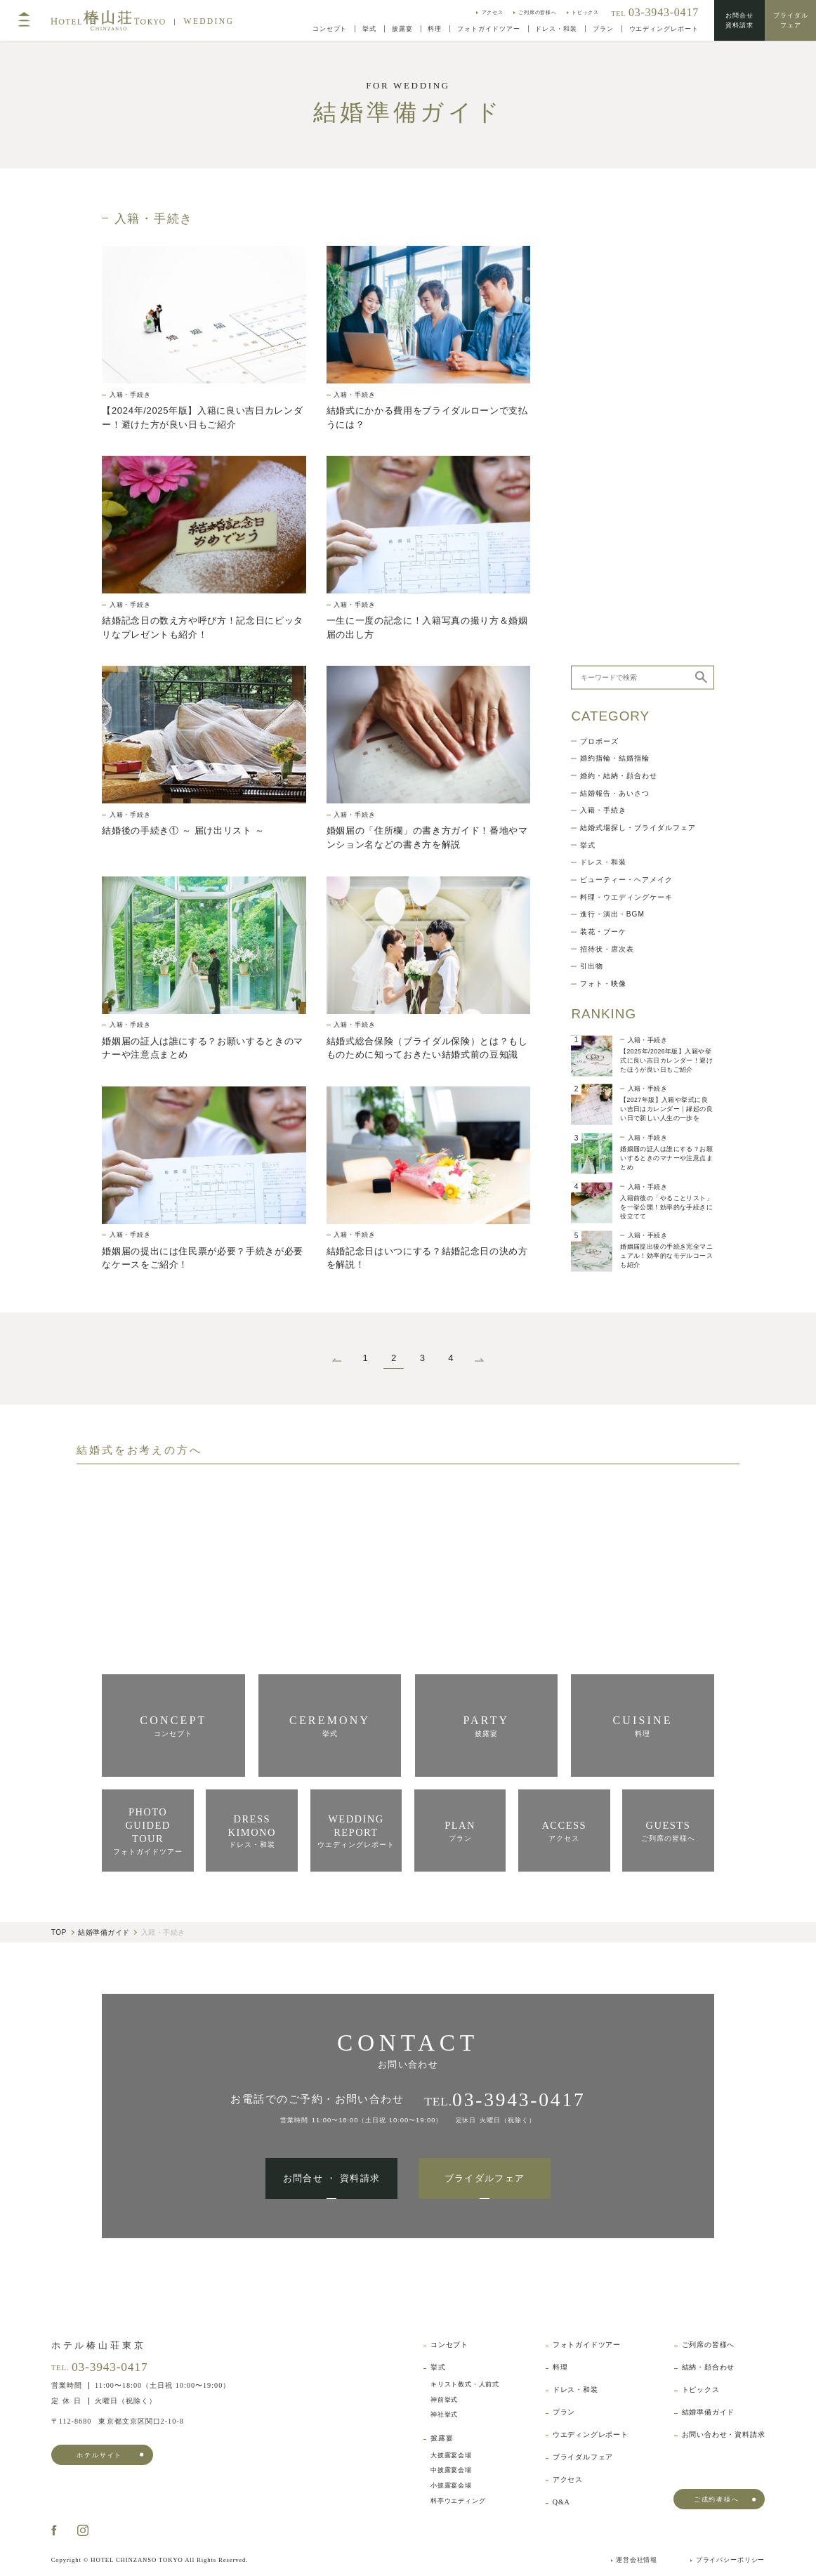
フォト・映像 (603, 527)
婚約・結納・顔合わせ (618, 319)
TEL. (504, 2099)
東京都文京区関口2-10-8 (117, 2421)
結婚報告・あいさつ (615, 337)
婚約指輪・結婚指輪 (615, 301)
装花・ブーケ (603, 475)
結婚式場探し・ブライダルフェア (638, 371)
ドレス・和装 (603, 405)
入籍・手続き (603, 353)
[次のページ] (479, 1358)
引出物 (591, 509)
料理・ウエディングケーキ (626, 441)
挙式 (587, 389)
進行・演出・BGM (612, 457)
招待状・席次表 (607, 493)
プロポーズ (599, 285)
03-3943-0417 (109, 2367)
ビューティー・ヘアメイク (626, 423)
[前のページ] (337, 1358)
